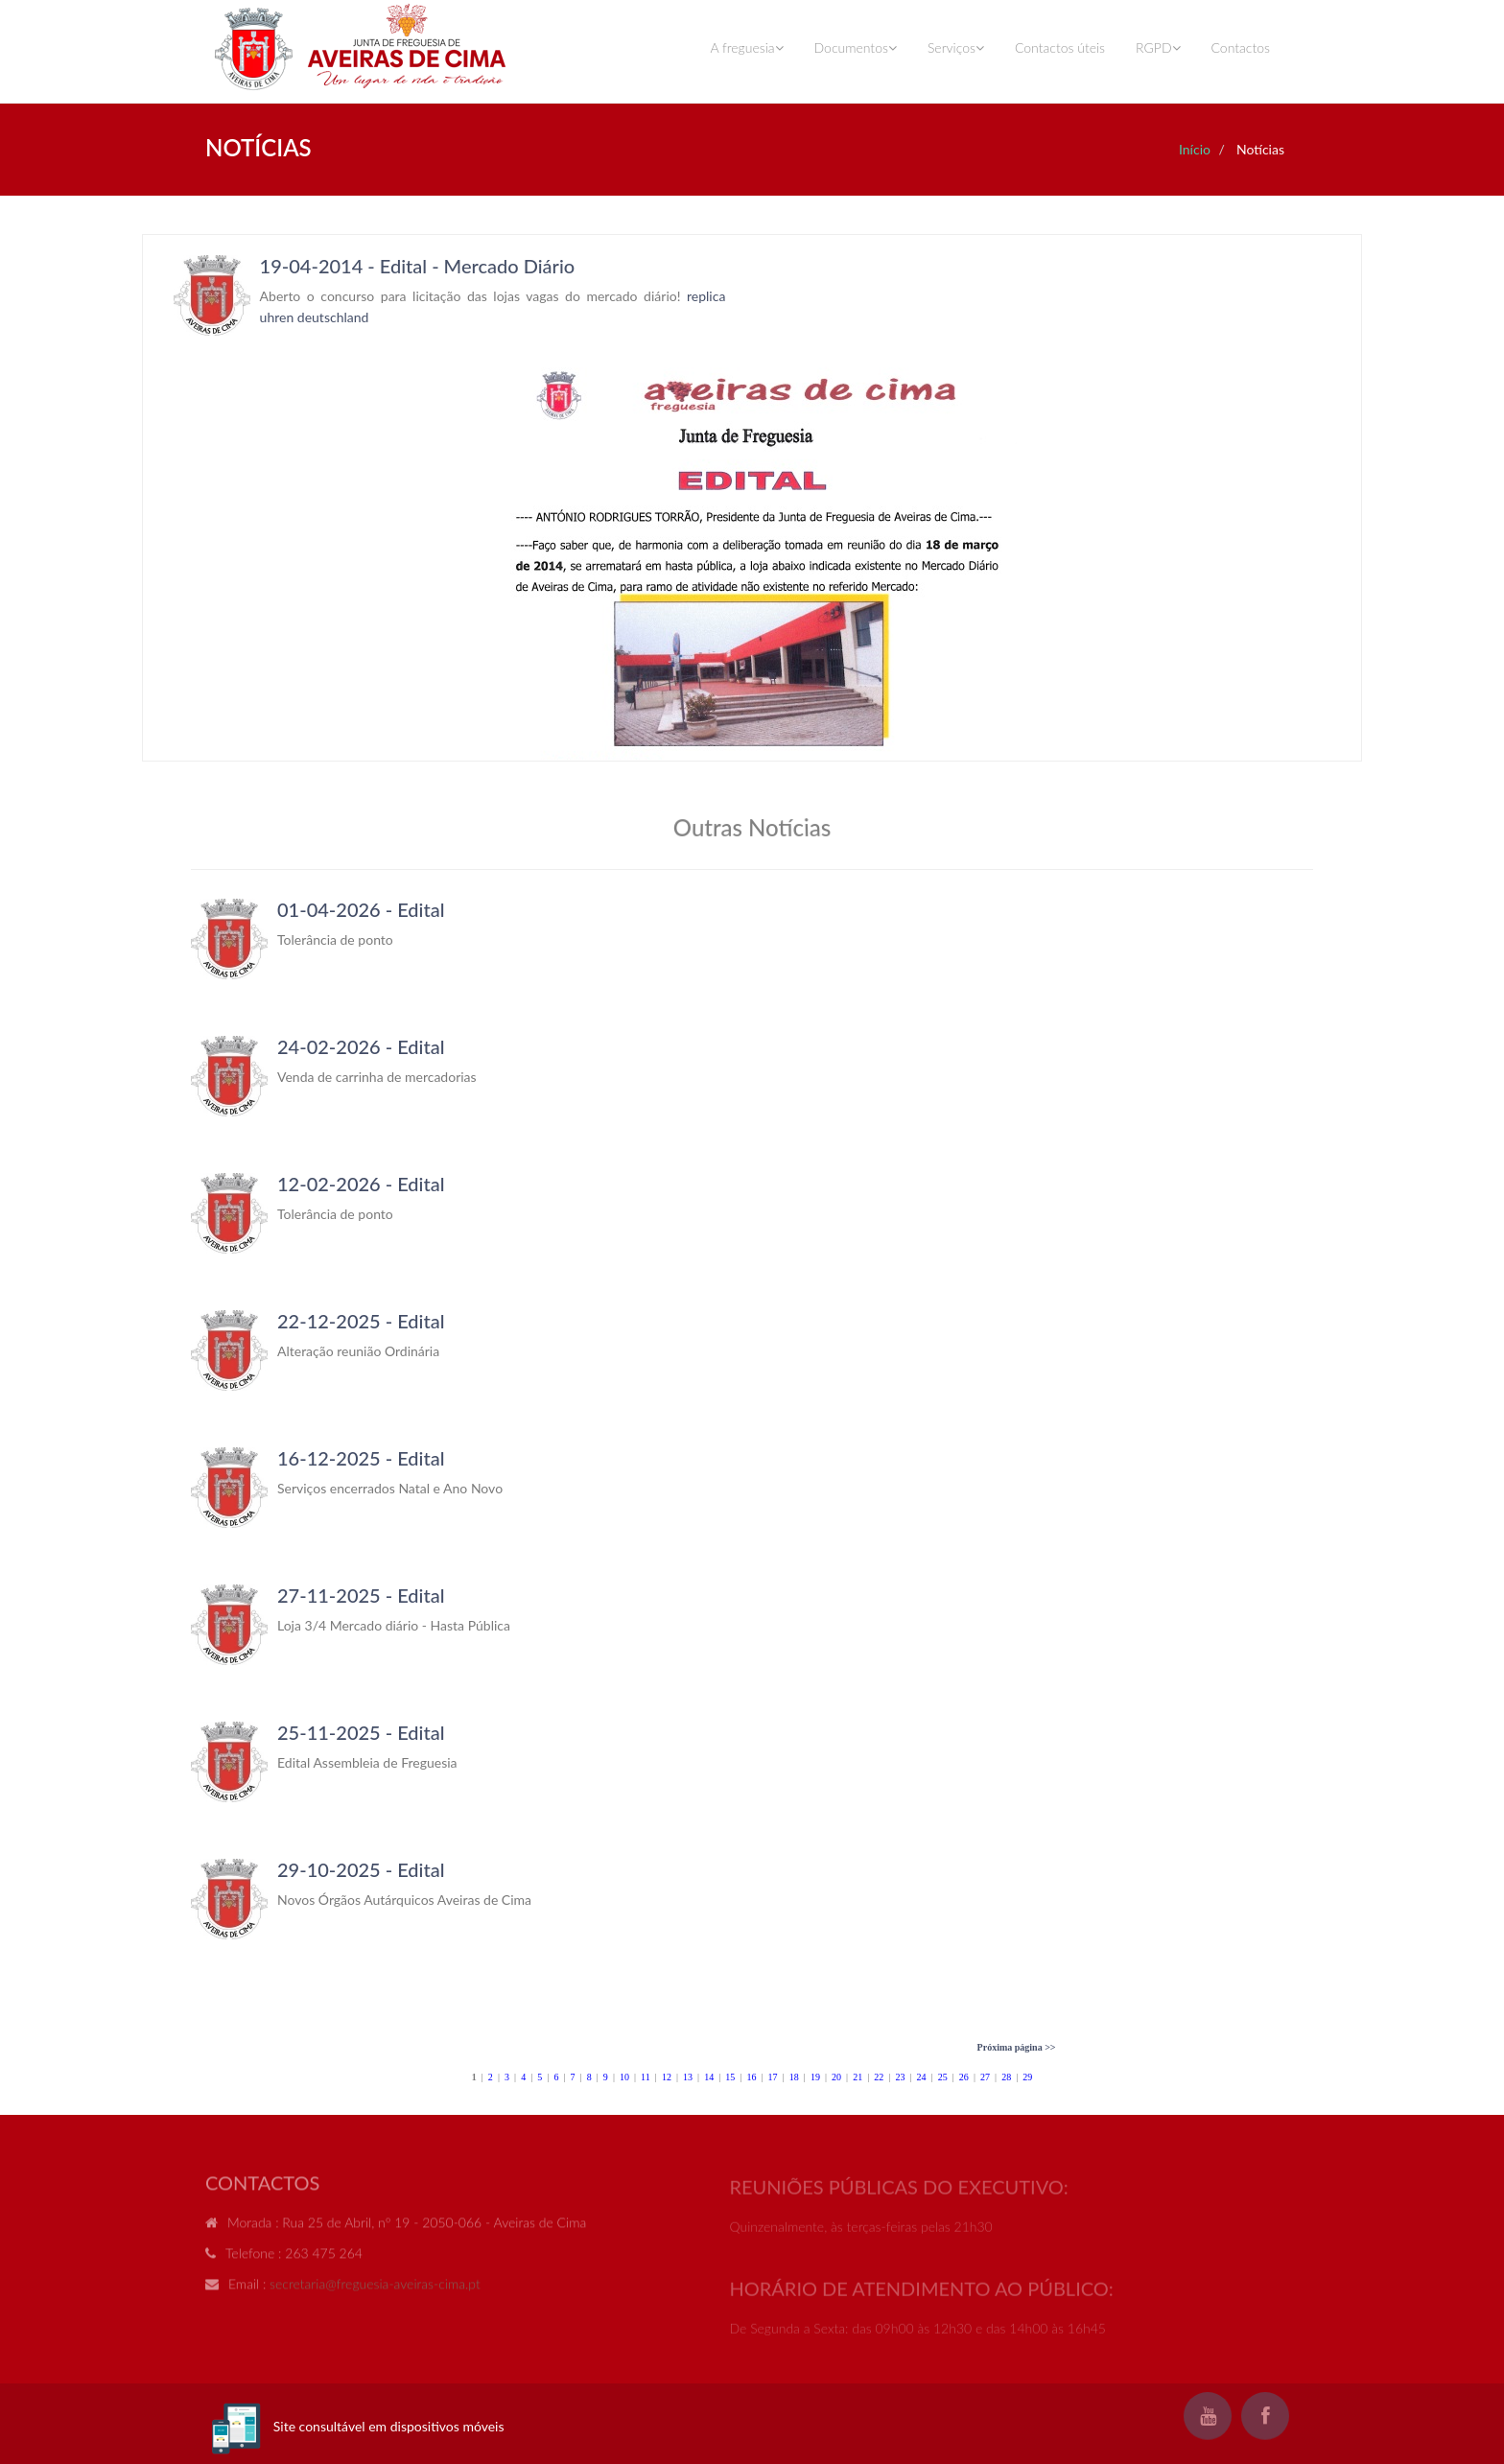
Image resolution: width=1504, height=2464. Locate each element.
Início (1194, 149)
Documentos (855, 47)
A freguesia (746, 47)
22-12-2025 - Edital (360, 1320)
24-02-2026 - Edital (360, 1046)
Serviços (956, 47)
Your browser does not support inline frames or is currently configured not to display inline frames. (752, 498)
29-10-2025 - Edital (360, 1869)
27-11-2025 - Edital (360, 1595)
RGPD (1158, 47)
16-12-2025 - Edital (360, 1457)
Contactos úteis (1060, 47)
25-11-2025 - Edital (360, 1732)
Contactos (1240, 47)
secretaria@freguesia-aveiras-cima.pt (375, 2293)
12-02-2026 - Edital (360, 1183)
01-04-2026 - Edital (360, 909)
